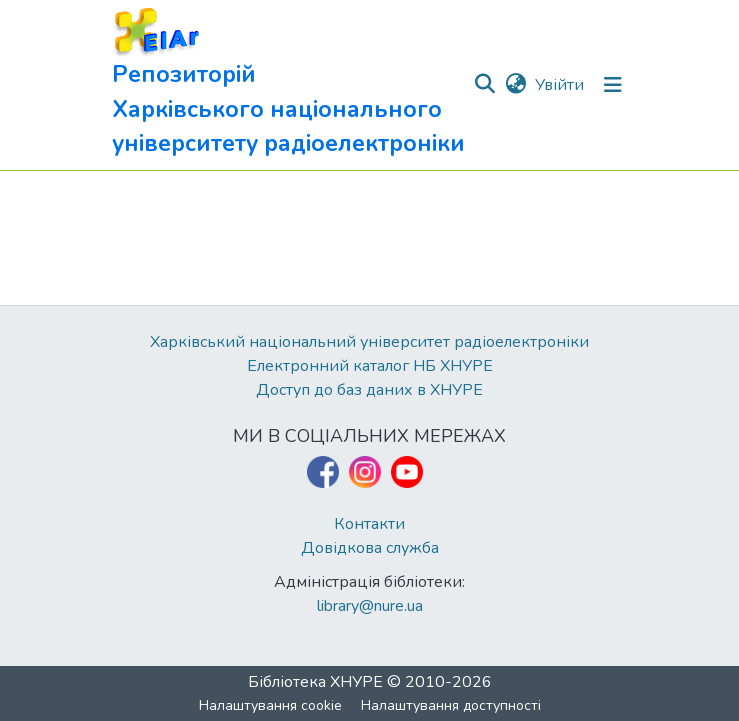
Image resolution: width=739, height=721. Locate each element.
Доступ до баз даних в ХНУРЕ (369, 390)
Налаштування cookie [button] (270, 705)
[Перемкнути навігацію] (613, 85)
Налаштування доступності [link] (451, 705)
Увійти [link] (559, 85)
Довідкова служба (370, 548)
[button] (292, 85)
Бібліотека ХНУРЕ (315, 682)
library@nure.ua (370, 606)
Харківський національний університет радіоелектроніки (369, 342)
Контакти (369, 524)
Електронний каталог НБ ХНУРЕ (370, 366)
